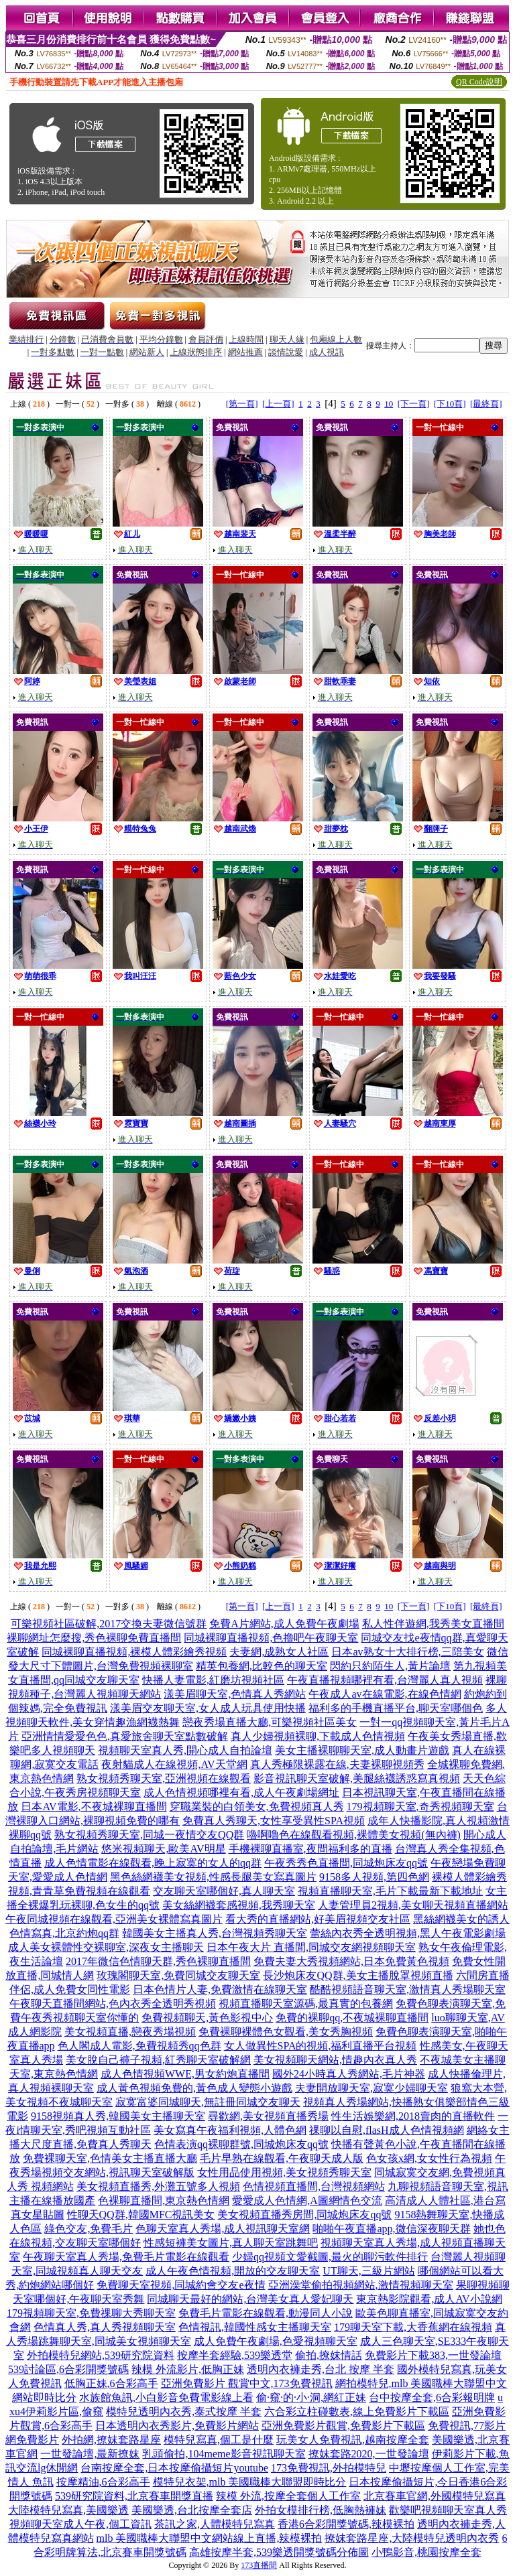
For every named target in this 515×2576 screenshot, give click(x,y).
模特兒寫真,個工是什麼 (219, 2439)
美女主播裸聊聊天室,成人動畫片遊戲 (362, 1750)
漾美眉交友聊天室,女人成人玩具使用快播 (208, 1708)
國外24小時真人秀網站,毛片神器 (348, 2074)
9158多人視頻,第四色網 (374, 1877)
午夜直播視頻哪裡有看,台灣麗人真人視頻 (385, 1680)
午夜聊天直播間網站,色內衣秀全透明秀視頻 (112, 2003)
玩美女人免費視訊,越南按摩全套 (352, 2439)
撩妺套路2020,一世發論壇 (368, 2453)
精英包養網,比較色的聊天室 (261, 1666)
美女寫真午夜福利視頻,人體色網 (230, 2130)
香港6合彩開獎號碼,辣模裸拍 (346, 2524)
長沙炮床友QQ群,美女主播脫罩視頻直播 (358, 1975)
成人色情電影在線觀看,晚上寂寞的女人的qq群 (153, 1863)
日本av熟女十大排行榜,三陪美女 (407, 1651)
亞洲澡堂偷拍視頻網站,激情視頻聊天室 (360, 2285)
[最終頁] (486, 404)
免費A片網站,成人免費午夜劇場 (284, 1623)
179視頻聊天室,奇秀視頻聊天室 (420, 1806)
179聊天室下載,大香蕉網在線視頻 (413, 2327)
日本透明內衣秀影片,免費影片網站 (177, 2425)
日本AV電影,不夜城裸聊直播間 (93, 1806)
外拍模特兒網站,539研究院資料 (100, 2355)
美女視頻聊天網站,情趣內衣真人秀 (335, 2059)
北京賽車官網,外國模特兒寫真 (434, 2496)
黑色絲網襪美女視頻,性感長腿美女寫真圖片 (213, 1877)
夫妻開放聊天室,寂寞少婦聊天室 (371, 2088)
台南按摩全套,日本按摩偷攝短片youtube (174, 2467)
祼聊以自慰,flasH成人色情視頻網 (386, 2130)
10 (388, 404)
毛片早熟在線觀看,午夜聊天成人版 (281, 2158)
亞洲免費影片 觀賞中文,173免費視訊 (247, 2383)
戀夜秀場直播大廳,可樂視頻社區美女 (269, 1722)
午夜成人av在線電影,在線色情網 (384, 1694)
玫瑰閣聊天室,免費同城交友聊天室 (178, 1975)
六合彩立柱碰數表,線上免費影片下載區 (356, 2411)
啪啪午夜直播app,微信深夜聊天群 (391, 2228)
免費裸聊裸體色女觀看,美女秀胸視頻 (285, 2031)
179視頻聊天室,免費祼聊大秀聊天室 (91, 2313)
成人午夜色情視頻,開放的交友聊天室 (233, 2271)
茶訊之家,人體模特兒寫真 (214, 2524)
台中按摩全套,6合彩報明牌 (432, 2397)
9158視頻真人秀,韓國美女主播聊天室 (118, 2116)
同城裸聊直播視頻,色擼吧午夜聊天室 (271, 1637)
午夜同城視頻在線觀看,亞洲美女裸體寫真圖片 (114, 1919)
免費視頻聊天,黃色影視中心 (207, 2017)
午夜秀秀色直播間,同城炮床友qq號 (346, 1863)
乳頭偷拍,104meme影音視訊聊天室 (223, 2453)
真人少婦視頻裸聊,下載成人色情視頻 (318, 1736)
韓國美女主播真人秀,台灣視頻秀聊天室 (214, 1933)
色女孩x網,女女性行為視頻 (429, 2158)
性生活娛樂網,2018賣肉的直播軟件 (413, 2116)
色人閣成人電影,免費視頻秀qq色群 (139, 2045)
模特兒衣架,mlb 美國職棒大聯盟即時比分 (250, 2482)
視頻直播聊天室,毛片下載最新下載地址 (390, 1891)
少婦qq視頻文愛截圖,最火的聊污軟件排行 (330, 2256)
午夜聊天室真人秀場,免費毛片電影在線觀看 (126, 2256)
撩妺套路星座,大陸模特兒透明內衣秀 (412, 2538)
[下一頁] (414, 404)
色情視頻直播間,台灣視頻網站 (314, 2186)
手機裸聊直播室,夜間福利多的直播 (310, 1848)
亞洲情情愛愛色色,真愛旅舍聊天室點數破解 (124, 1736)
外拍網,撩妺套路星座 (111, 2439)
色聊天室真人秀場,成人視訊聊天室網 (222, 2228)
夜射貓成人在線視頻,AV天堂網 (174, 1764)
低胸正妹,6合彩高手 (111, 2383)
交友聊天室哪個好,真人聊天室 (224, 1891)
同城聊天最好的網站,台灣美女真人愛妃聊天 (250, 2299)
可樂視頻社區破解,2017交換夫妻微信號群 (109, 1623)
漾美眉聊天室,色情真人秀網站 (235, 1694)
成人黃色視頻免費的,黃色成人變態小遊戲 (194, 2088)
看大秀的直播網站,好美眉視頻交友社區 (317, 1919)
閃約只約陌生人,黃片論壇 (390, 1666)
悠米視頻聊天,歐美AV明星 (163, 1848)
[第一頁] (242, 404)
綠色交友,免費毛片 (88, 2228)
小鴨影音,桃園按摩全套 (426, 2552)
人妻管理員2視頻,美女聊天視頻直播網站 (413, 1905)
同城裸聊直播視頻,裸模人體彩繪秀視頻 (134, 1651)
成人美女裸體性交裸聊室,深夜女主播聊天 (106, 1947)
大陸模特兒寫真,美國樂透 (68, 2510)
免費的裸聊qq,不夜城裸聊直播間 (352, 2017)
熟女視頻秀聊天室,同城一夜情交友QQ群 (149, 1834)
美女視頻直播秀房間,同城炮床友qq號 (304, 2214)
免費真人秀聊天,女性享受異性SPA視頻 (273, 1820)
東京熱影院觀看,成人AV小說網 (429, 2299)
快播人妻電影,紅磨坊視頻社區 (213, 1680)
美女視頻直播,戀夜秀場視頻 (130, 2031)
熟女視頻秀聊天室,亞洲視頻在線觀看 (163, 1778)
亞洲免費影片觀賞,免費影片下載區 (343, 2425)
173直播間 (259, 2565)
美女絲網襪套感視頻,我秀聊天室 (238, 1905)
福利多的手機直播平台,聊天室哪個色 (395, 1708)
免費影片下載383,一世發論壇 (433, 2355)
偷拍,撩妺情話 (328, 2355)
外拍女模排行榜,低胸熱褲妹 (320, 2510)
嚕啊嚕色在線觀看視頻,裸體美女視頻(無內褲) (354, 1834)
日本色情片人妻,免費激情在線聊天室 (220, 1989)
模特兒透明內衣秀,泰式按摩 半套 (184, 2411)
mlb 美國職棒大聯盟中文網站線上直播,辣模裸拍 (210, 2538)
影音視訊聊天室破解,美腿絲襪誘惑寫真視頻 (356, 1778)
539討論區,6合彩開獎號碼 (68, 2369)
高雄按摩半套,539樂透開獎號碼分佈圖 (279, 2552)
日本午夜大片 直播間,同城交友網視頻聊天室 (311, 1947)
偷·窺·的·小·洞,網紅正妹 (311, 2397)
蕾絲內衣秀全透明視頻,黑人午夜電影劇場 (408, 1933)
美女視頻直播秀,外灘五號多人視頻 (158, 2186)
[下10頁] (450, 404)
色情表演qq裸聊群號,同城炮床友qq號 (241, 2144)
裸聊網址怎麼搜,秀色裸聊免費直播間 (94, 1637)
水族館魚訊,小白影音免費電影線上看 (166, 2397)
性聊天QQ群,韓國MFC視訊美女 (141, 2214)
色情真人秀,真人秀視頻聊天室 (105, 2327)
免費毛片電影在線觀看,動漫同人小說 (265, 2313)
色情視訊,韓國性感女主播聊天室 (254, 2327)
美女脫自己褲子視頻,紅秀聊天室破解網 (158, 2059)
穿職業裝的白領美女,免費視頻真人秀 (257, 1806)
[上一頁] (278, 404)
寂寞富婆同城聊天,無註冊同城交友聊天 (207, 2102)
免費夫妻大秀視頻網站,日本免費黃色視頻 (351, 1961)
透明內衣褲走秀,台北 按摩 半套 (320, 2369)
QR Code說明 (479, 81)
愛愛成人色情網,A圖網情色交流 (307, 2200)
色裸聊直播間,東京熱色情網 (163, 2200)
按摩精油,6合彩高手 (103, 2482)
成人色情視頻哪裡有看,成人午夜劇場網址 (241, 1792)
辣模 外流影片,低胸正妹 (187, 2369)
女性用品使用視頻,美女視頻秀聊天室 (284, 2172)
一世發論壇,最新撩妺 (89, 2453)
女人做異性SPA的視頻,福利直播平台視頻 (320, 2045)
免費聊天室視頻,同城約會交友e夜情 (181, 2285)
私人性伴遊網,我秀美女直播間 (433, 1623)
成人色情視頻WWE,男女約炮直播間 (185, 2074)
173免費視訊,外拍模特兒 (328, 2467)
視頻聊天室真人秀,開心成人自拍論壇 (185, 1750)
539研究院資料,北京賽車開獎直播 (134, 2496)
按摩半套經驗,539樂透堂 (234, 2355)
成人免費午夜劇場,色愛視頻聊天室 (275, 2341)
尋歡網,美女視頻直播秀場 (268, 2116)
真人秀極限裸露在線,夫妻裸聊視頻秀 (337, 1764)
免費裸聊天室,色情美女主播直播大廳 (110, 2158)
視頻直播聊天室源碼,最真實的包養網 (306, 2003)
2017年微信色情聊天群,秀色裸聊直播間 (158, 1961)
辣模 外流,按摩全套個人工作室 (288, 2496)
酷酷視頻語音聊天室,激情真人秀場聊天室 (408, 1989)
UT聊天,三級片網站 (368, 2271)
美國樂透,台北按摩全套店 (191, 2510)
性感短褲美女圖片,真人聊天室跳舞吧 (231, 2242)
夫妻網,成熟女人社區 (279, 1651)
